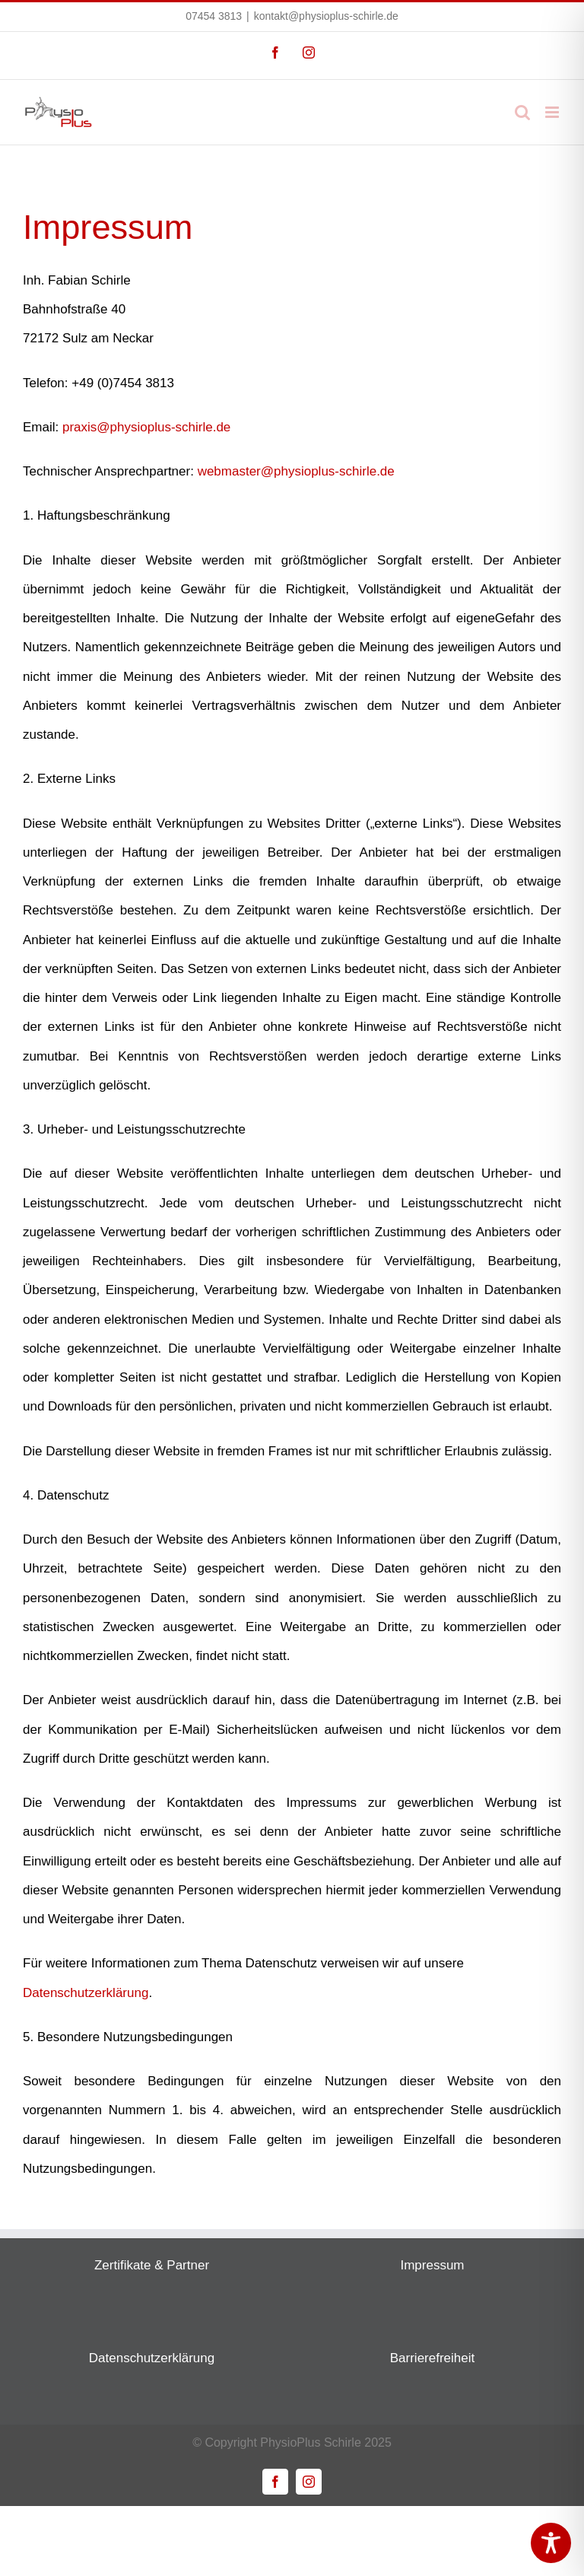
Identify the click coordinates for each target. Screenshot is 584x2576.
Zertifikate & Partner (151, 2265)
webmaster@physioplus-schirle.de (296, 471)
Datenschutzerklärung (85, 1993)
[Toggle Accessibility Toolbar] (551, 2543)
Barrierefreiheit (432, 2358)
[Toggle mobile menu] (553, 112)
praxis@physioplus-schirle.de (146, 427)
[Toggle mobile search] (522, 112)
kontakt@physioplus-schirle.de (326, 16)
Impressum (432, 2265)
